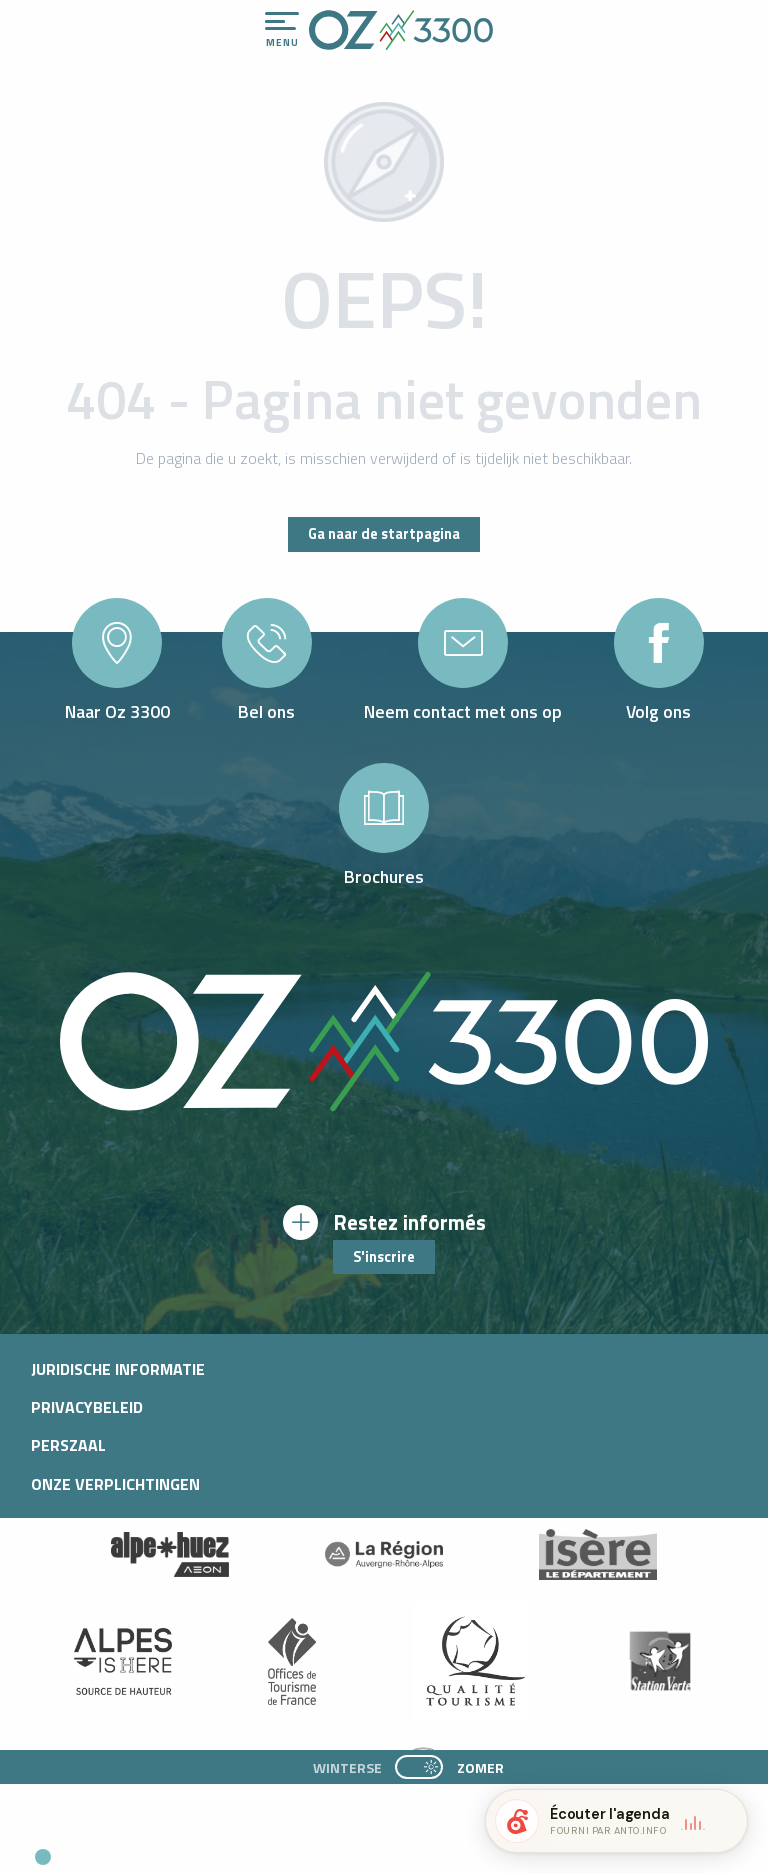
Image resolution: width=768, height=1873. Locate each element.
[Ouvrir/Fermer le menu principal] (282, 30)
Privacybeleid (87, 1407)
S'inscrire (384, 1257)
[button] (186, 1849)
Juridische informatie (118, 1369)
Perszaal (68, 1445)
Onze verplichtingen (115, 1484)
